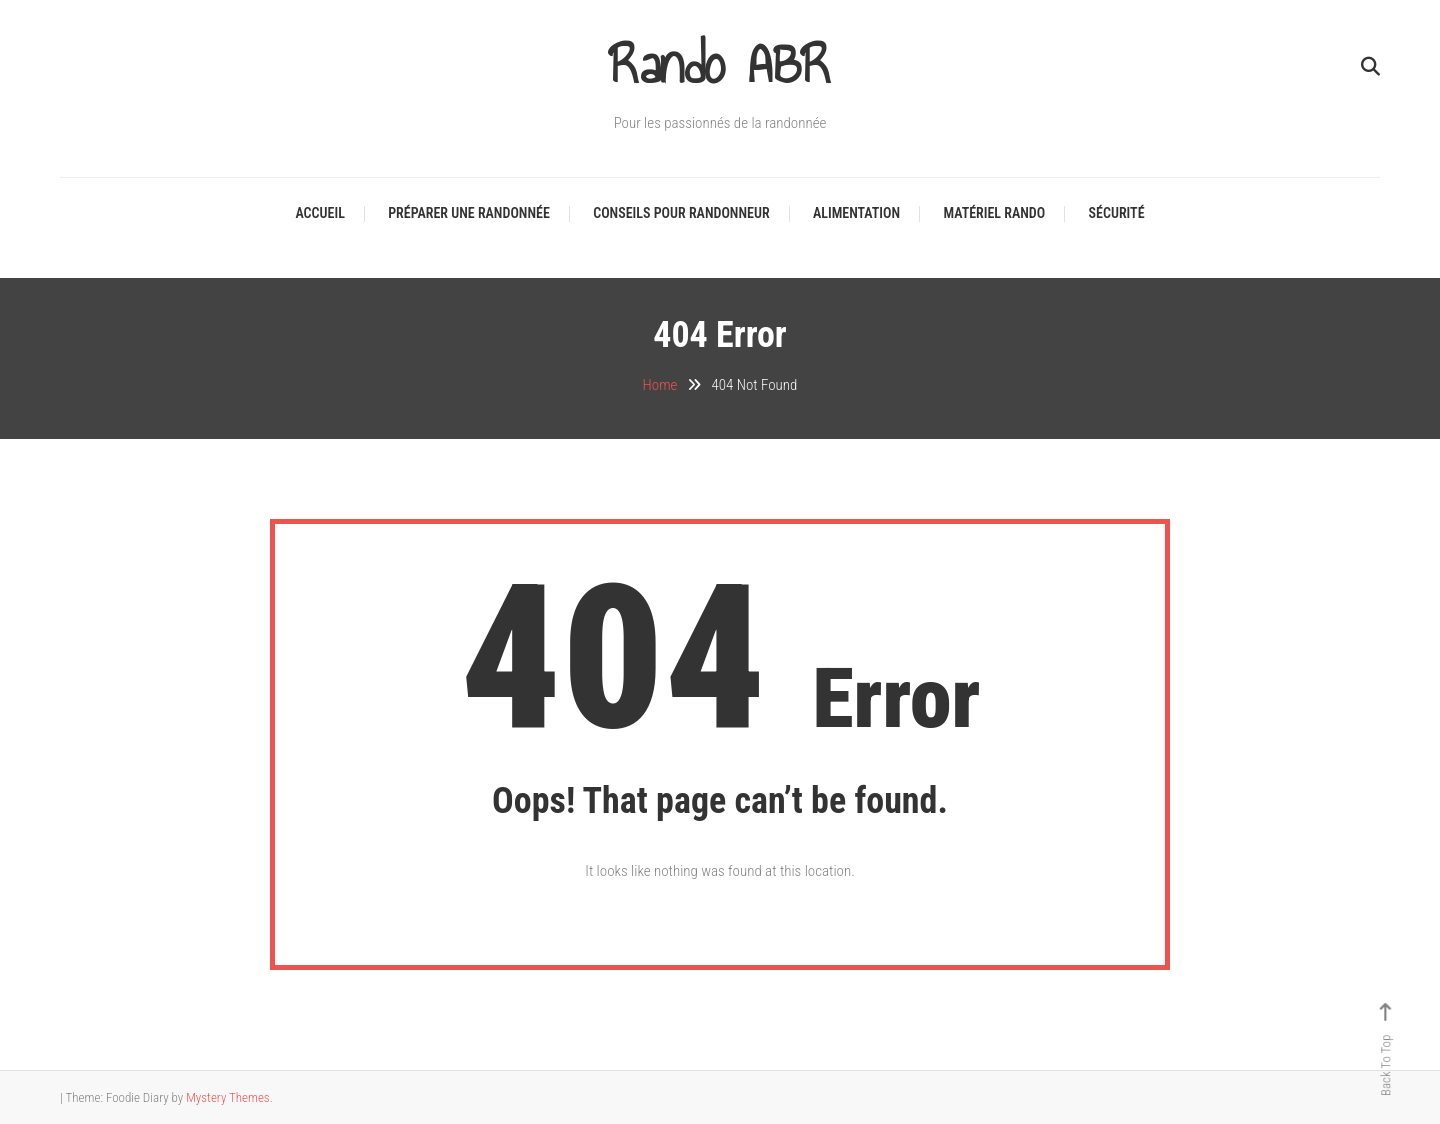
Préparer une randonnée (469, 213)
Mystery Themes (227, 1097)
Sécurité (1117, 213)
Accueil (319, 213)
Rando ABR (720, 65)
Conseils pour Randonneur (681, 213)
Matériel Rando (994, 213)
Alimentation (856, 213)
